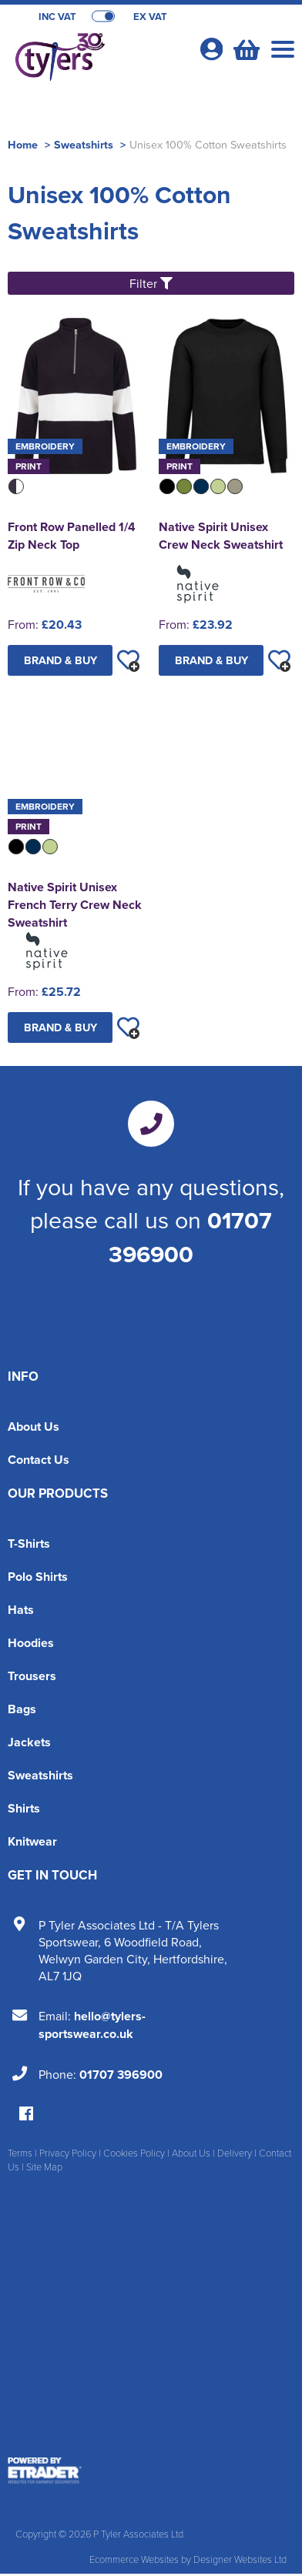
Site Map (44, 2166)
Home (23, 144)
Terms (20, 2153)
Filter (151, 283)
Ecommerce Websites (134, 2559)
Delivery (234, 2153)
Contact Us (38, 1459)
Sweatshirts (83, 144)
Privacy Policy (67, 2153)
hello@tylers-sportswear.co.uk (92, 2025)
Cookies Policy (134, 2153)
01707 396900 (190, 1237)
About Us (33, 1426)
